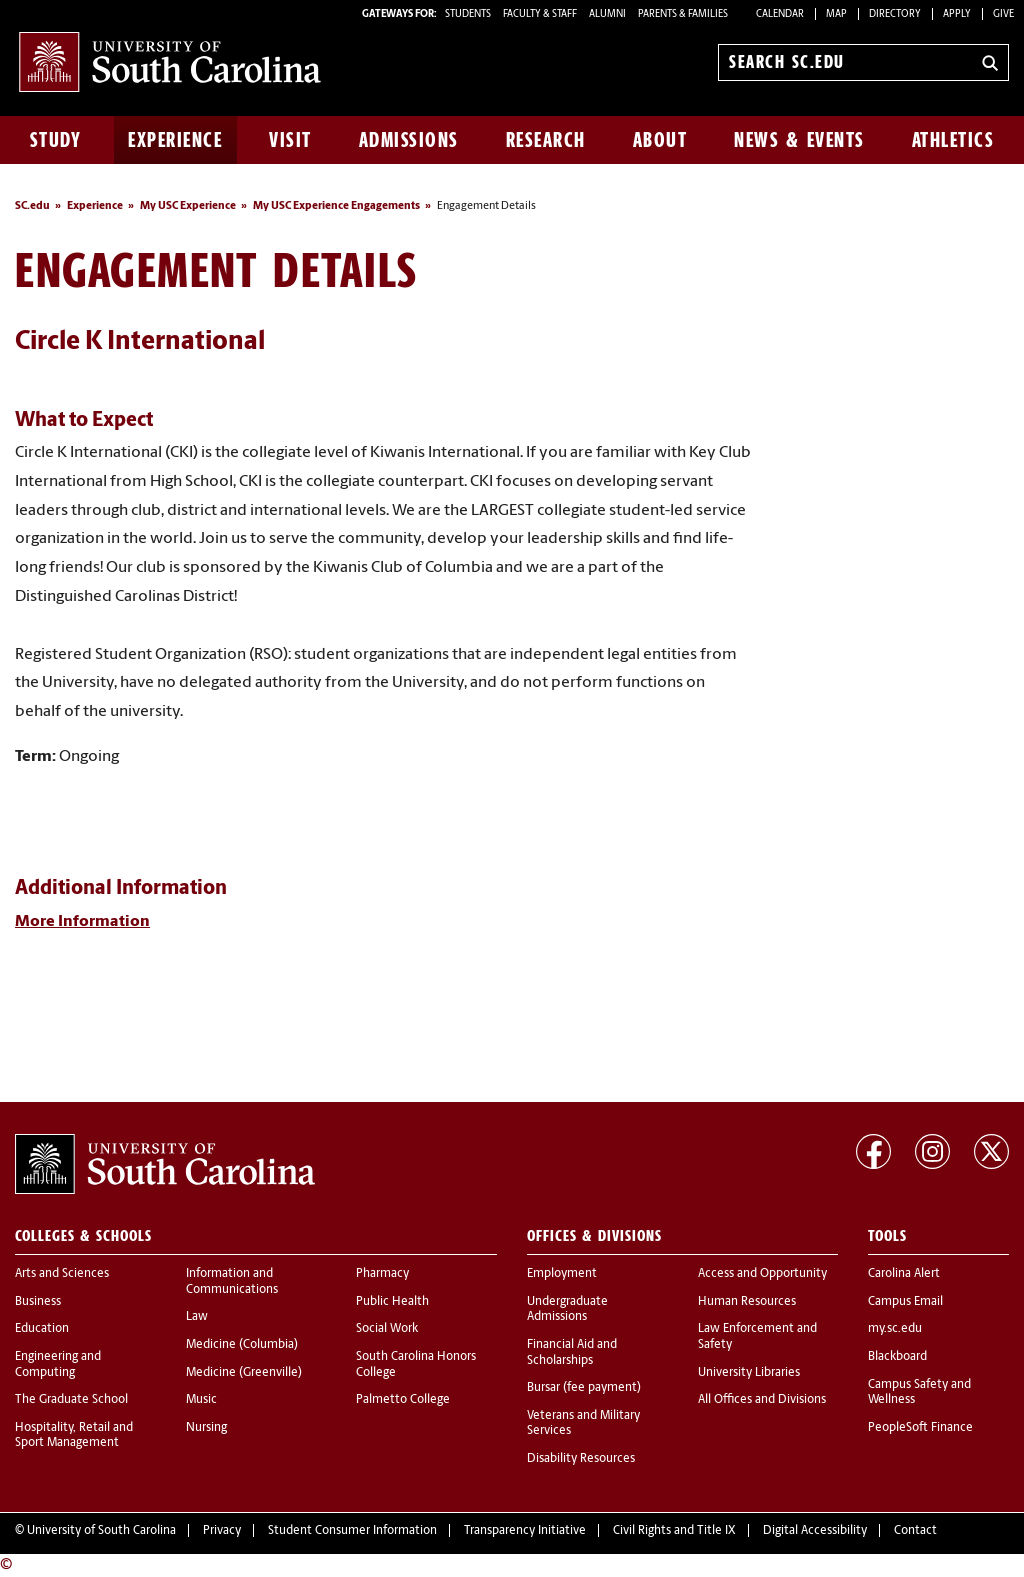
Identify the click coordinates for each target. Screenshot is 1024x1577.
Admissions (409, 140)
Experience (175, 140)
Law (197, 1317)
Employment (562, 1274)
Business (38, 1302)
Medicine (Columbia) (242, 1345)
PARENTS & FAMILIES (683, 14)
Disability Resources (581, 1459)
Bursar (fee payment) (584, 1388)
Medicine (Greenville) (244, 1373)
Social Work (387, 1329)
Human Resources (747, 1302)
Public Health (392, 1302)
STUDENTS (469, 14)
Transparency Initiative (525, 1531)
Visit (290, 140)
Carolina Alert (904, 1274)
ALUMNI (607, 14)
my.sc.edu (895, 1329)
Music (201, 1400)
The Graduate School (71, 1400)
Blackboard (897, 1357)
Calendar (780, 14)
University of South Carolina (101, 1531)
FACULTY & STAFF (540, 14)
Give (1003, 14)
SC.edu (32, 206)
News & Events (799, 140)
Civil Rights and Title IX (674, 1531)
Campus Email (905, 1302)
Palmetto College (403, 1400)
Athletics (953, 140)
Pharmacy (382, 1274)
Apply (957, 14)
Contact (915, 1531)
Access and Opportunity (762, 1274)
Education (42, 1329)
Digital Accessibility (815, 1531)
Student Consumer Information (352, 1531)
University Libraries (749, 1373)
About (660, 140)
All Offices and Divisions (762, 1400)
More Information (82, 922)
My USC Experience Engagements (336, 206)
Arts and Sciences (62, 1274)
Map (836, 14)
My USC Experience (188, 206)
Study (56, 140)
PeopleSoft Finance (920, 1428)
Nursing (206, 1428)
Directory (895, 14)
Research (546, 140)
